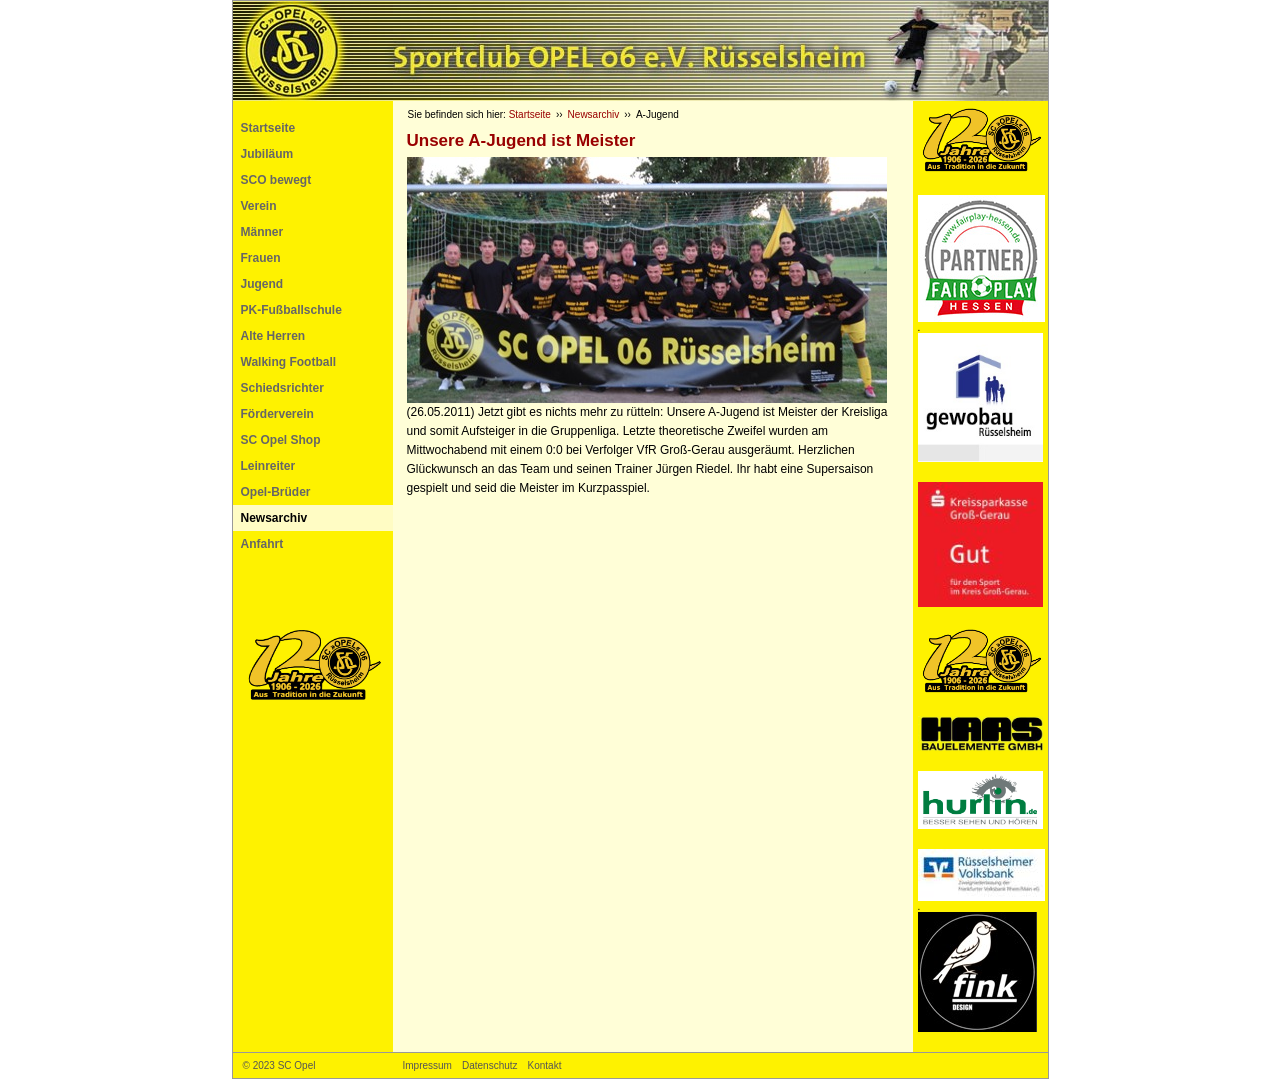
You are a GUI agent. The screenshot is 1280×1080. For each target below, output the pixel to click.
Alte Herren (273, 336)
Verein (259, 206)
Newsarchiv (274, 518)
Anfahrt (262, 544)
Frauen (261, 258)
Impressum (427, 1065)
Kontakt (545, 1065)
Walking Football (289, 362)
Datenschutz (490, 1065)
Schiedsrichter (282, 388)
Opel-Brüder (276, 492)
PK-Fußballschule (291, 310)
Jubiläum (267, 154)
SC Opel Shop (281, 440)
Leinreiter (268, 466)
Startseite (268, 128)
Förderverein (277, 414)
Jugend (262, 284)
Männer (262, 232)
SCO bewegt (276, 180)
